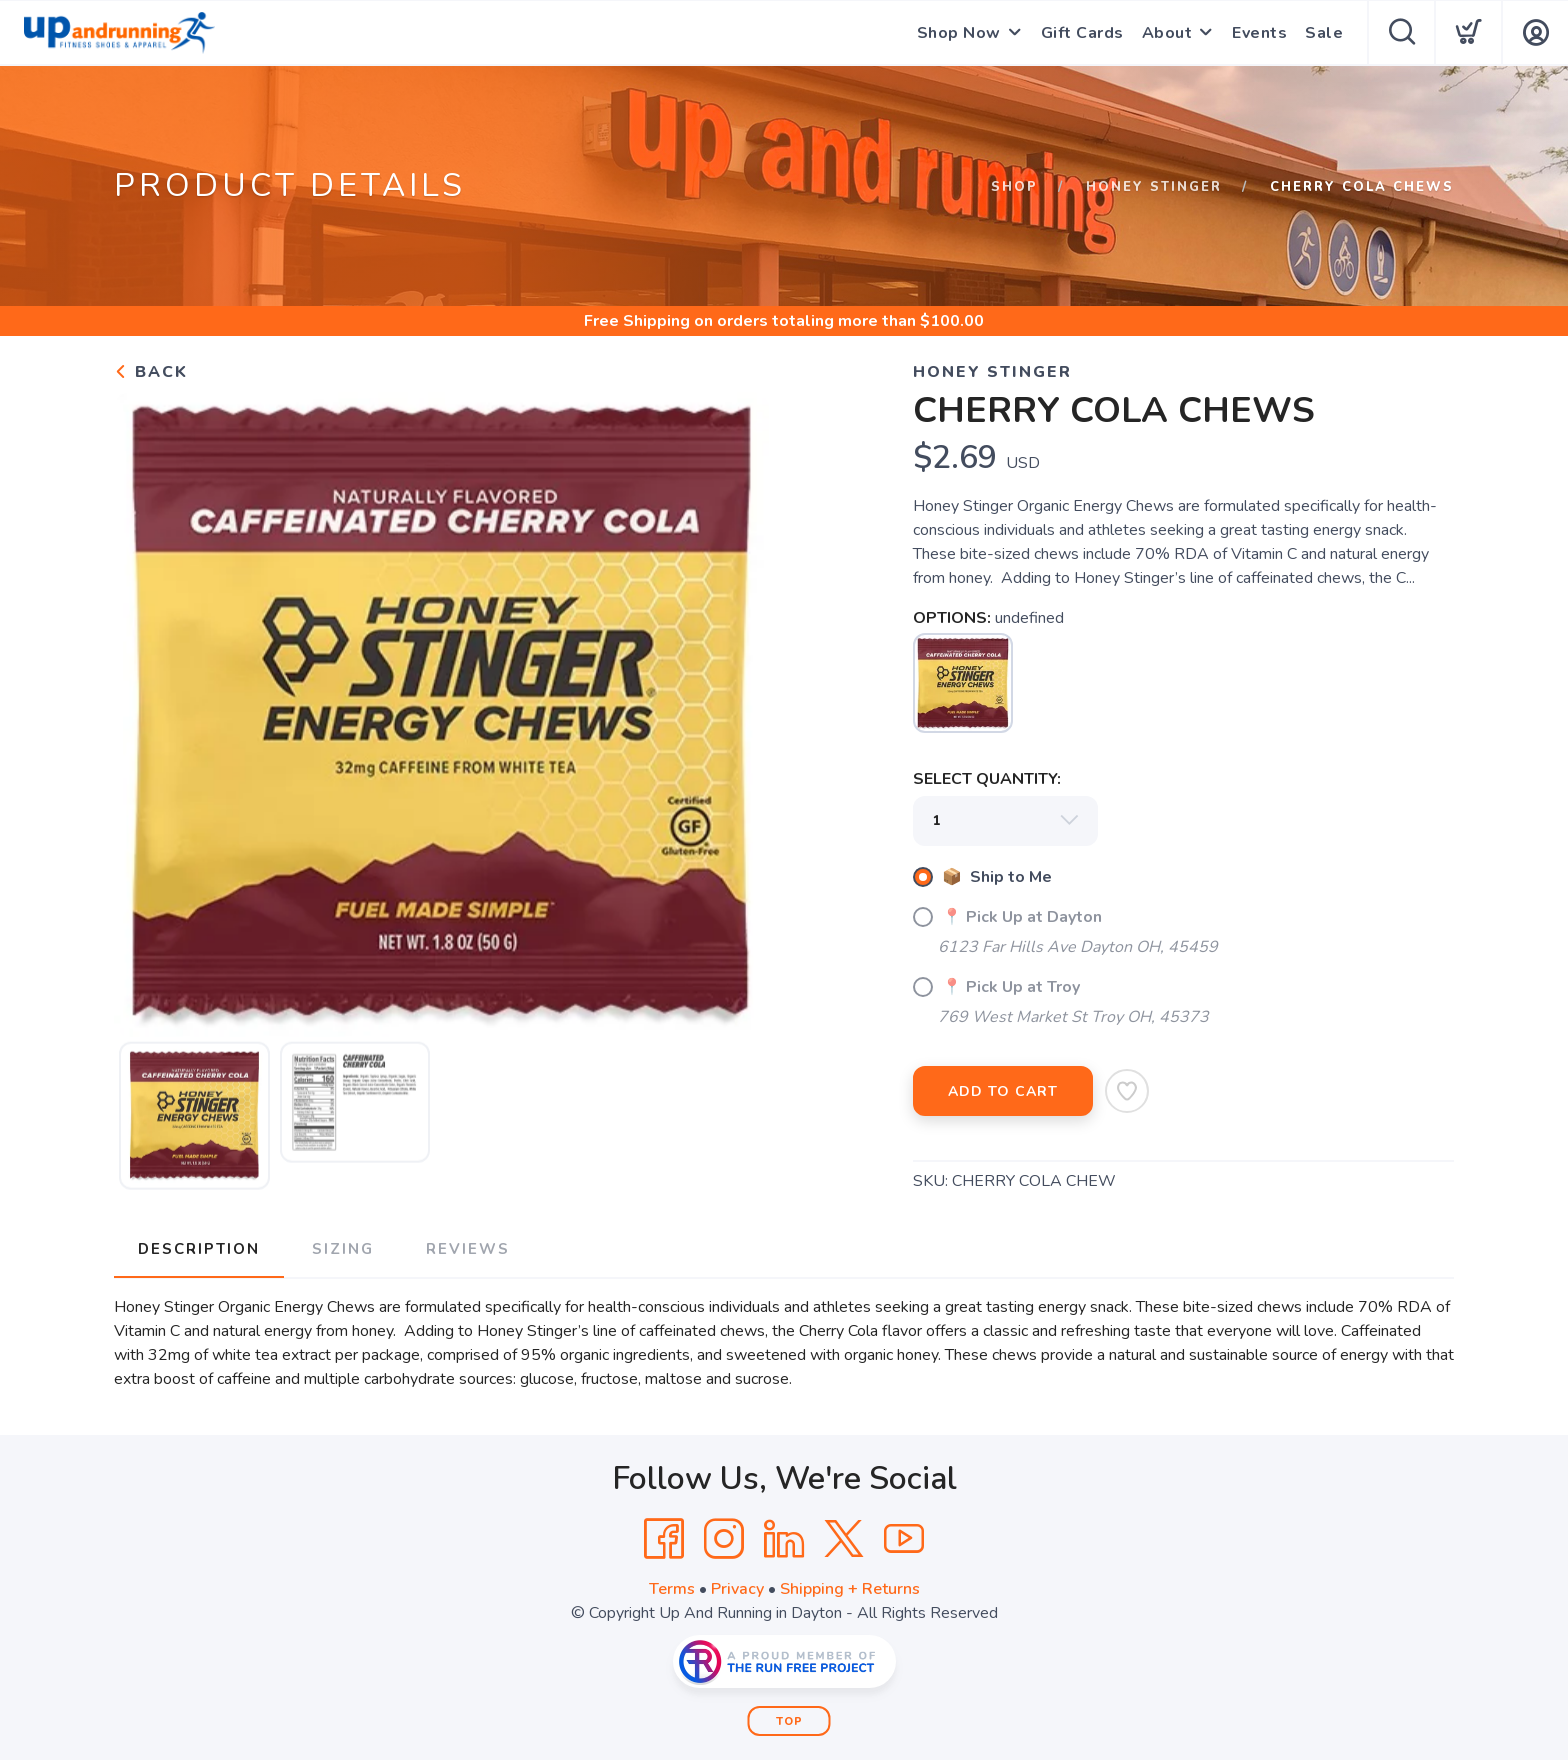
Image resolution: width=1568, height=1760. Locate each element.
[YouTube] (904, 1539)
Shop (1014, 187)
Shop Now (959, 33)
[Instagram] (724, 1539)
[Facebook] (664, 1539)
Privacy (737, 1589)
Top (789, 1721)
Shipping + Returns (850, 1589)
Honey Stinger (1154, 187)
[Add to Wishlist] (1127, 1091)
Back (151, 372)
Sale (1324, 33)
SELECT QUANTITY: (987, 779)
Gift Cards (1082, 33)
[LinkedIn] (784, 1539)
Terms (672, 1589)
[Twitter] (844, 1539)
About (1167, 33)
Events (1259, 33)
